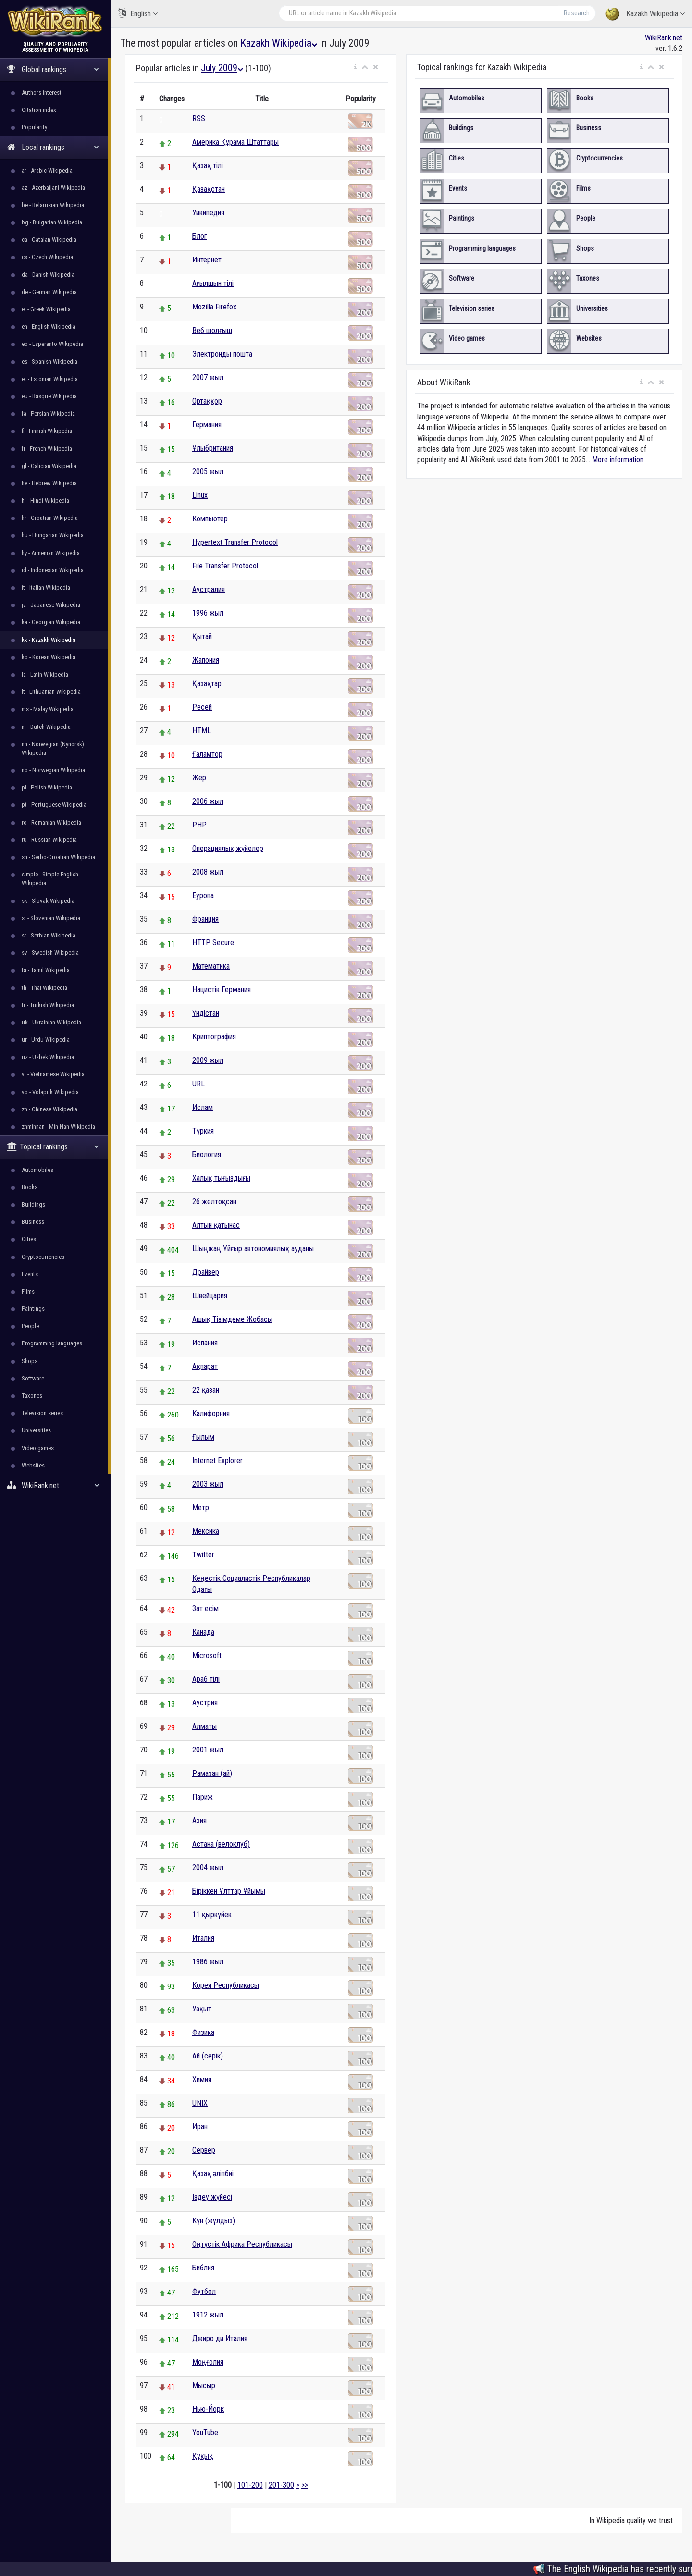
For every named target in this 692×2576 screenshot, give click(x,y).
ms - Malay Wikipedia (48, 709)
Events (30, 1274)
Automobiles (37, 1169)
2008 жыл (207, 871)
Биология (206, 1154)
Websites (33, 1465)
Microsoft (207, 1655)
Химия (201, 2079)
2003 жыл (207, 1484)
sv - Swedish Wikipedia (50, 952)
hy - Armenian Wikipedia (51, 552)
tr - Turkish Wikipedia (48, 1005)
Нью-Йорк (208, 2409)
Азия (199, 1820)
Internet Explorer (217, 1460)
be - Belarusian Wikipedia (53, 205)
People (30, 1326)
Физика (203, 2032)
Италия (203, 1938)
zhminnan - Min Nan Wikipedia (58, 1126)
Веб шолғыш (212, 330)
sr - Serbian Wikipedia (48, 935)
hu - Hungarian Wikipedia (53, 535)
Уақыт (201, 2008)
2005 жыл (207, 471)
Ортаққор (207, 401)
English (138, 13)
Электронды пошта (222, 353)
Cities (29, 1239)
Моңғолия (207, 2361)
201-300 (281, 2485)
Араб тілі (206, 1679)
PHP (199, 824)
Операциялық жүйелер (227, 848)
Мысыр (203, 2385)
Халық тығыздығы (221, 1178)
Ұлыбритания (212, 448)
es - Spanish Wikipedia (49, 361)
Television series (42, 1413)
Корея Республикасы (225, 1985)
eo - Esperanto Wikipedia (52, 343)
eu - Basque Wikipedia (49, 396)
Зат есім (205, 1608)
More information (617, 459)
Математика (211, 966)
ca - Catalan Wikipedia (49, 239)
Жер (199, 777)
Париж (202, 1796)
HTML (201, 730)
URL (198, 1083)
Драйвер (205, 1272)
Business (33, 1221)
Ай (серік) (207, 2055)
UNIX (200, 2103)
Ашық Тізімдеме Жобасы (232, 1319)
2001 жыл (207, 1749)
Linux (200, 495)
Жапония (205, 660)
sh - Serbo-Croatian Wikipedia (58, 857)
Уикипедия (208, 212)
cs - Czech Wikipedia (47, 256)
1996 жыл (207, 612)
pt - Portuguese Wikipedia (54, 804)
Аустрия (205, 1702)
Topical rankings (53, 1146)
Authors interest (42, 92)
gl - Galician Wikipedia (49, 465)
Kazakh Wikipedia (645, 14)
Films (28, 1291)
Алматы (204, 1726)
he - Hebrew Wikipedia (49, 483)
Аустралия (208, 589)
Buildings (33, 1204)
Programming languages (52, 1343)
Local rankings (53, 147)
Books (29, 1187)
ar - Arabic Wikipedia (47, 170)
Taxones (32, 1395)
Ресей (202, 707)
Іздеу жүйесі (212, 2197)
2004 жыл (207, 1867)
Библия (203, 2267)
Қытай (202, 636)
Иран (200, 2126)
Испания (205, 1342)
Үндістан (205, 1013)
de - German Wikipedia (49, 292)
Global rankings (53, 69)
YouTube (205, 2432)
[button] (355, 67)
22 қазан (205, 1389)
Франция (205, 919)
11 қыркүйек (212, 1914)
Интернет (207, 259)
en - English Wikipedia (48, 326)
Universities (36, 1430)
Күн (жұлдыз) (213, 2220)
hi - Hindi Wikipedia (45, 500)
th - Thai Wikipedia (44, 987)
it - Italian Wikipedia (46, 587)
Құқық (202, 2456)
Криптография (214, 1036)
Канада (203, 1632)
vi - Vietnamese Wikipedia (53, 1074)
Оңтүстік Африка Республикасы (242, 2244)
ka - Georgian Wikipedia (51, 622)
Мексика (205, 1531)
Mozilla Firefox (214, 306)
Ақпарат (205, 1366)
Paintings (33, 1308)
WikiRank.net (55, 1485)
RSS (198, 118)
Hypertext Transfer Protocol (235, 542)
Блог (199, 236)
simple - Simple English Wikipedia (50, 879)
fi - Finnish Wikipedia (47, 430)
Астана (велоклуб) (221, 1844)
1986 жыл (207, 1961)
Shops (29, 1361)
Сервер (203, 2150)
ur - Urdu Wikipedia (46, 1039)
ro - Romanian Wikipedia (51, 822)
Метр (200, 1507)
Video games (38, 1448)
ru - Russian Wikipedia (49, 839)
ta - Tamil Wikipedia (46, 970)
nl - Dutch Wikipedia (46, 726)
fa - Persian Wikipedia (48, 413)
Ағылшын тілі (213, 283)
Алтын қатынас (216, 1225)
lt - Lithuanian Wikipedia (51, 691)
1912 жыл (207, 2314)
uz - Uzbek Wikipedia (48, 1056)
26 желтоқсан (214, 1201)
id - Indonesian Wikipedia (53, 570)
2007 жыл (207, 377)
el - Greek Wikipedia (46, 309)
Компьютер (210, 518)
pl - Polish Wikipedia (47, 787)
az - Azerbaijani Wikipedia (53, 187)
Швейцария (209, 1295)
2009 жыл (207, 1060)
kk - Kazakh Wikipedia (48, 639)
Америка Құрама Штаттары (235, 142)
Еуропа (203, 895)
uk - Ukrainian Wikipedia (51, 1022)
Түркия (203, 1130)
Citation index (39, 109)
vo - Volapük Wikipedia (50, 1092)
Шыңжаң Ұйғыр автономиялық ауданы (253, 1248)
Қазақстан (208, 189)
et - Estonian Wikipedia (50, 378)
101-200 (250, 2485)
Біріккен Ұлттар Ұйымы (228, 1891)
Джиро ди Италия (219, 2338)
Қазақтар (207, 683)
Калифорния (211, 1413)
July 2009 (222, 68)
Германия (207, 424)
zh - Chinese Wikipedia (49, 1109)
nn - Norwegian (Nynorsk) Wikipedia (53, 748)
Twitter (203, 1554)
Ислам (202, 1107)
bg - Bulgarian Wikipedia (52, 222)
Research (577, 13)
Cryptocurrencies (43, 1256)
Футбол (204, 2291)
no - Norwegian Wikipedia (53, 770)
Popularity (34, 127)
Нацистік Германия (221, 989)
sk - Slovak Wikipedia (48, 900)
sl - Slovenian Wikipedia (51, 918)
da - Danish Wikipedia (48, 274)
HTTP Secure (213, 942)
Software (33, 1378)
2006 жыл (207, 801)
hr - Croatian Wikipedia (50, 517)
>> (304, 2485)
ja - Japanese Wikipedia (51, 604)
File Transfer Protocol (225, 565)
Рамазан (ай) (212, 1773)
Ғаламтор (207, 754)
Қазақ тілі (207, 165)
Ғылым (203, 1437)
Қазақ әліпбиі (213, 2173)
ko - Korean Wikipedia (48, 657)
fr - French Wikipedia (47, 448)
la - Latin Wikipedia (45, 674)
